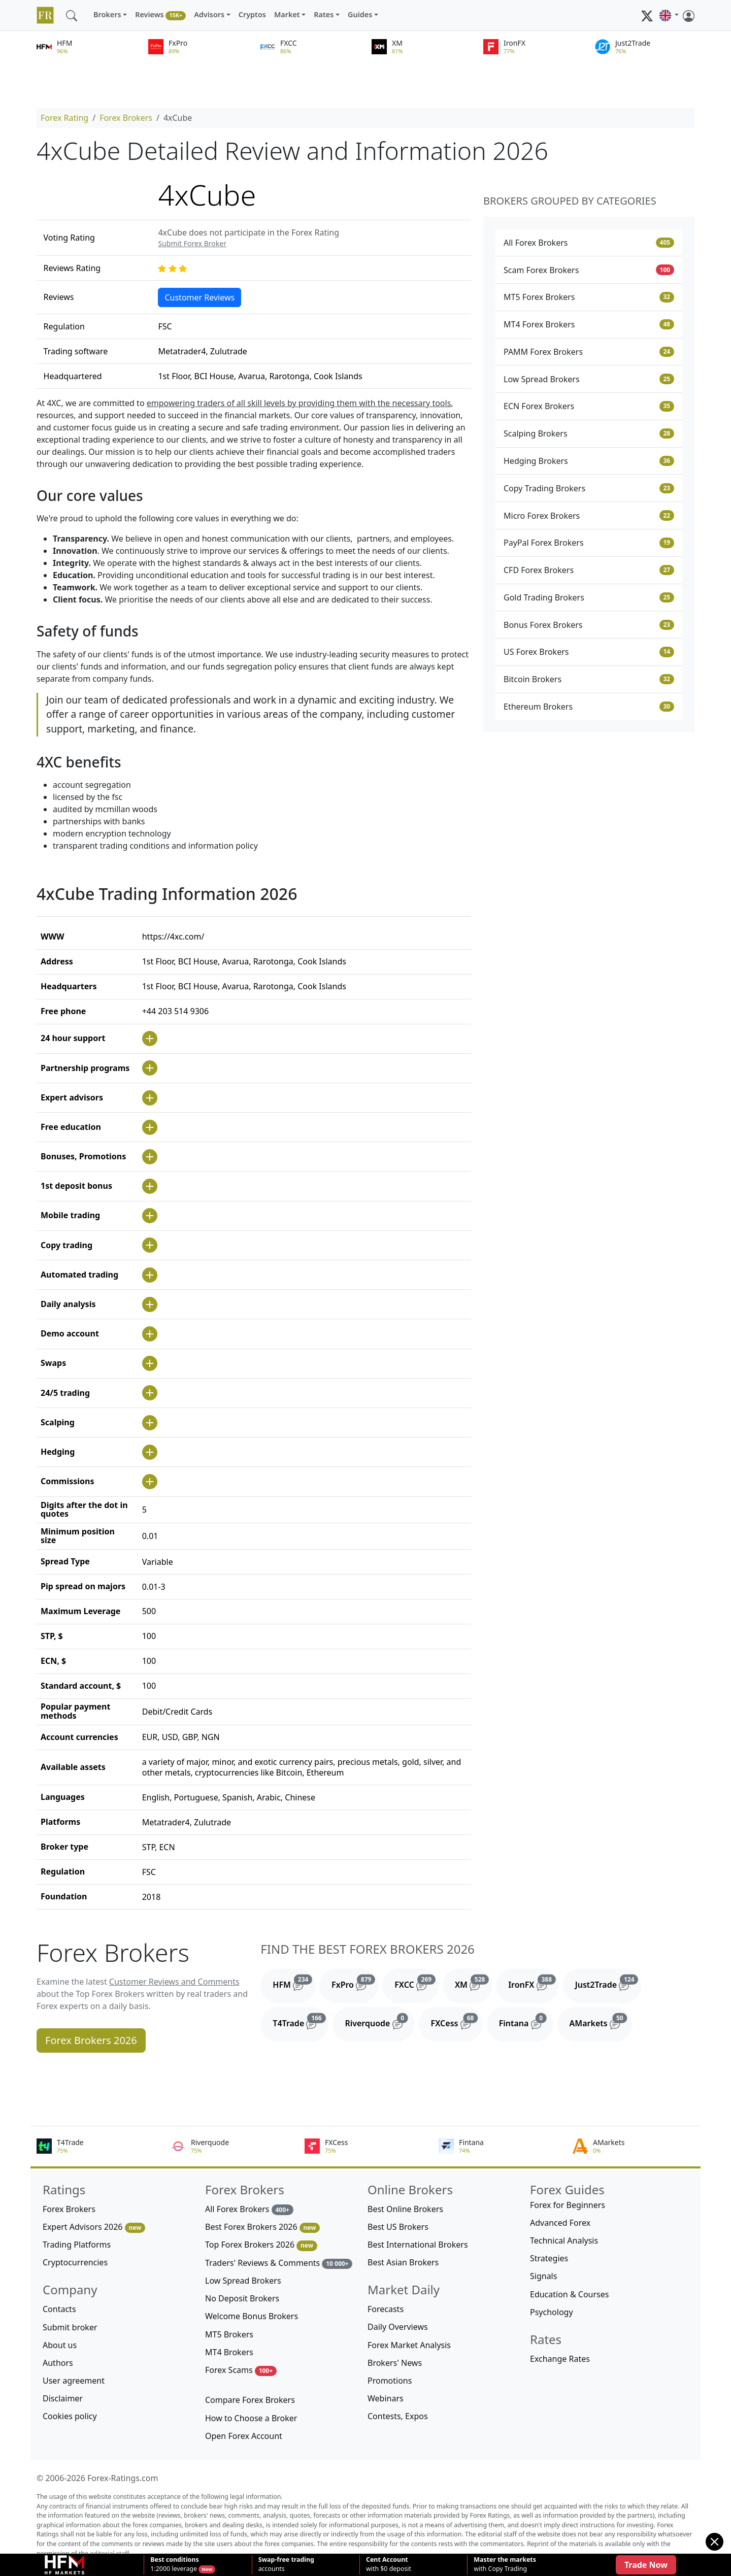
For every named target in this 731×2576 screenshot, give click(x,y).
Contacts (59, 2309)
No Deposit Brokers (242, 2298)
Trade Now (646, 2564)
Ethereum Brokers (589, 706)
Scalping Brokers (589, 433)
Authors (58, 2362)
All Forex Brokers (589, 242)
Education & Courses (569, 2294)
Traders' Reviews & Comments (278, 2263)
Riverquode (379, 2021)
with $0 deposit (388, 2564)
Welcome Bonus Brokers (251, 2316)
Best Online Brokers (405, 2209)
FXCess (457, 2021)
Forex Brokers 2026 (91, 2040)
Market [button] (287, 14)
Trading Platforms (77, 2244)
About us (60, 2345)
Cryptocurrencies (75, 2262)
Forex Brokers (125, 117)
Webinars (386, 2398)
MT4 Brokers (229, 2352)
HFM (294, 1983)
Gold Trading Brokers (589, 597)
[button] (669, 15)
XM (473, 1983)
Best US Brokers (398, 2226)
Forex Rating (64, 117)
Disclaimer (63, 2398)
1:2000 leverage (174, 2564)
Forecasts (386, 2309)
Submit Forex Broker (192, 243)
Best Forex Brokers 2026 (262, 2227)
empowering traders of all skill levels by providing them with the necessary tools (299, 403)
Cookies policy (70, 2416)
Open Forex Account (243, 2435)
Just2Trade (608, 1983)
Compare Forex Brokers (250, 2399)
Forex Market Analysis (409, 2345)
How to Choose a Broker (251, 2418)
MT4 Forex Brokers (589, 324)
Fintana (526, 2021)
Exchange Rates (560, 2358)
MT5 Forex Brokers (589, 297)
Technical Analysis (564, 2240)
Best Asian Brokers (403, 2262)
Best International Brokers (418, 2244)
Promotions (390, 2380)
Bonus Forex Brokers (589, 624)
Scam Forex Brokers (589, 270)
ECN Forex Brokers (589, 406)
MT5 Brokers (229, 2334)
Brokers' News (395, 2362)
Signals (543, 2276)
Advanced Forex (560, 2222)
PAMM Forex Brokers (589, 351)
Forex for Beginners (567, 2205)
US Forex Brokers (589, 651)
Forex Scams (241, 2370)
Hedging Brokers (589, 460)
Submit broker (70, 2327)
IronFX (533, 1983)
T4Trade (300, 2021)
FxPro (354, 1983)
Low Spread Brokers (589, 379)
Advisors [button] (209, 14)
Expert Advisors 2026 (94, 2227)
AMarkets (601, 2021)
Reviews (160, 15)
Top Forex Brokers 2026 (261, 2245)
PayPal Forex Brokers (589, 542)
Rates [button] (324, 14)
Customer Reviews (199, 297)
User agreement (74, 2380)
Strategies (549, 2258)
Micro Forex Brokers (589, 515)
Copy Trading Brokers (589, 488)
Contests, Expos (398, 2416)
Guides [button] (360, 14)
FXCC (416, 1983)
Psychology (551, 2312)
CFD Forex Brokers (589, 570)
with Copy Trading (505, 2564)
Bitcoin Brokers (589, 679)
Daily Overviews (398, 2326)
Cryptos (252, 14)
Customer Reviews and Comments (174, 1981)
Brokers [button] (107, 14)
